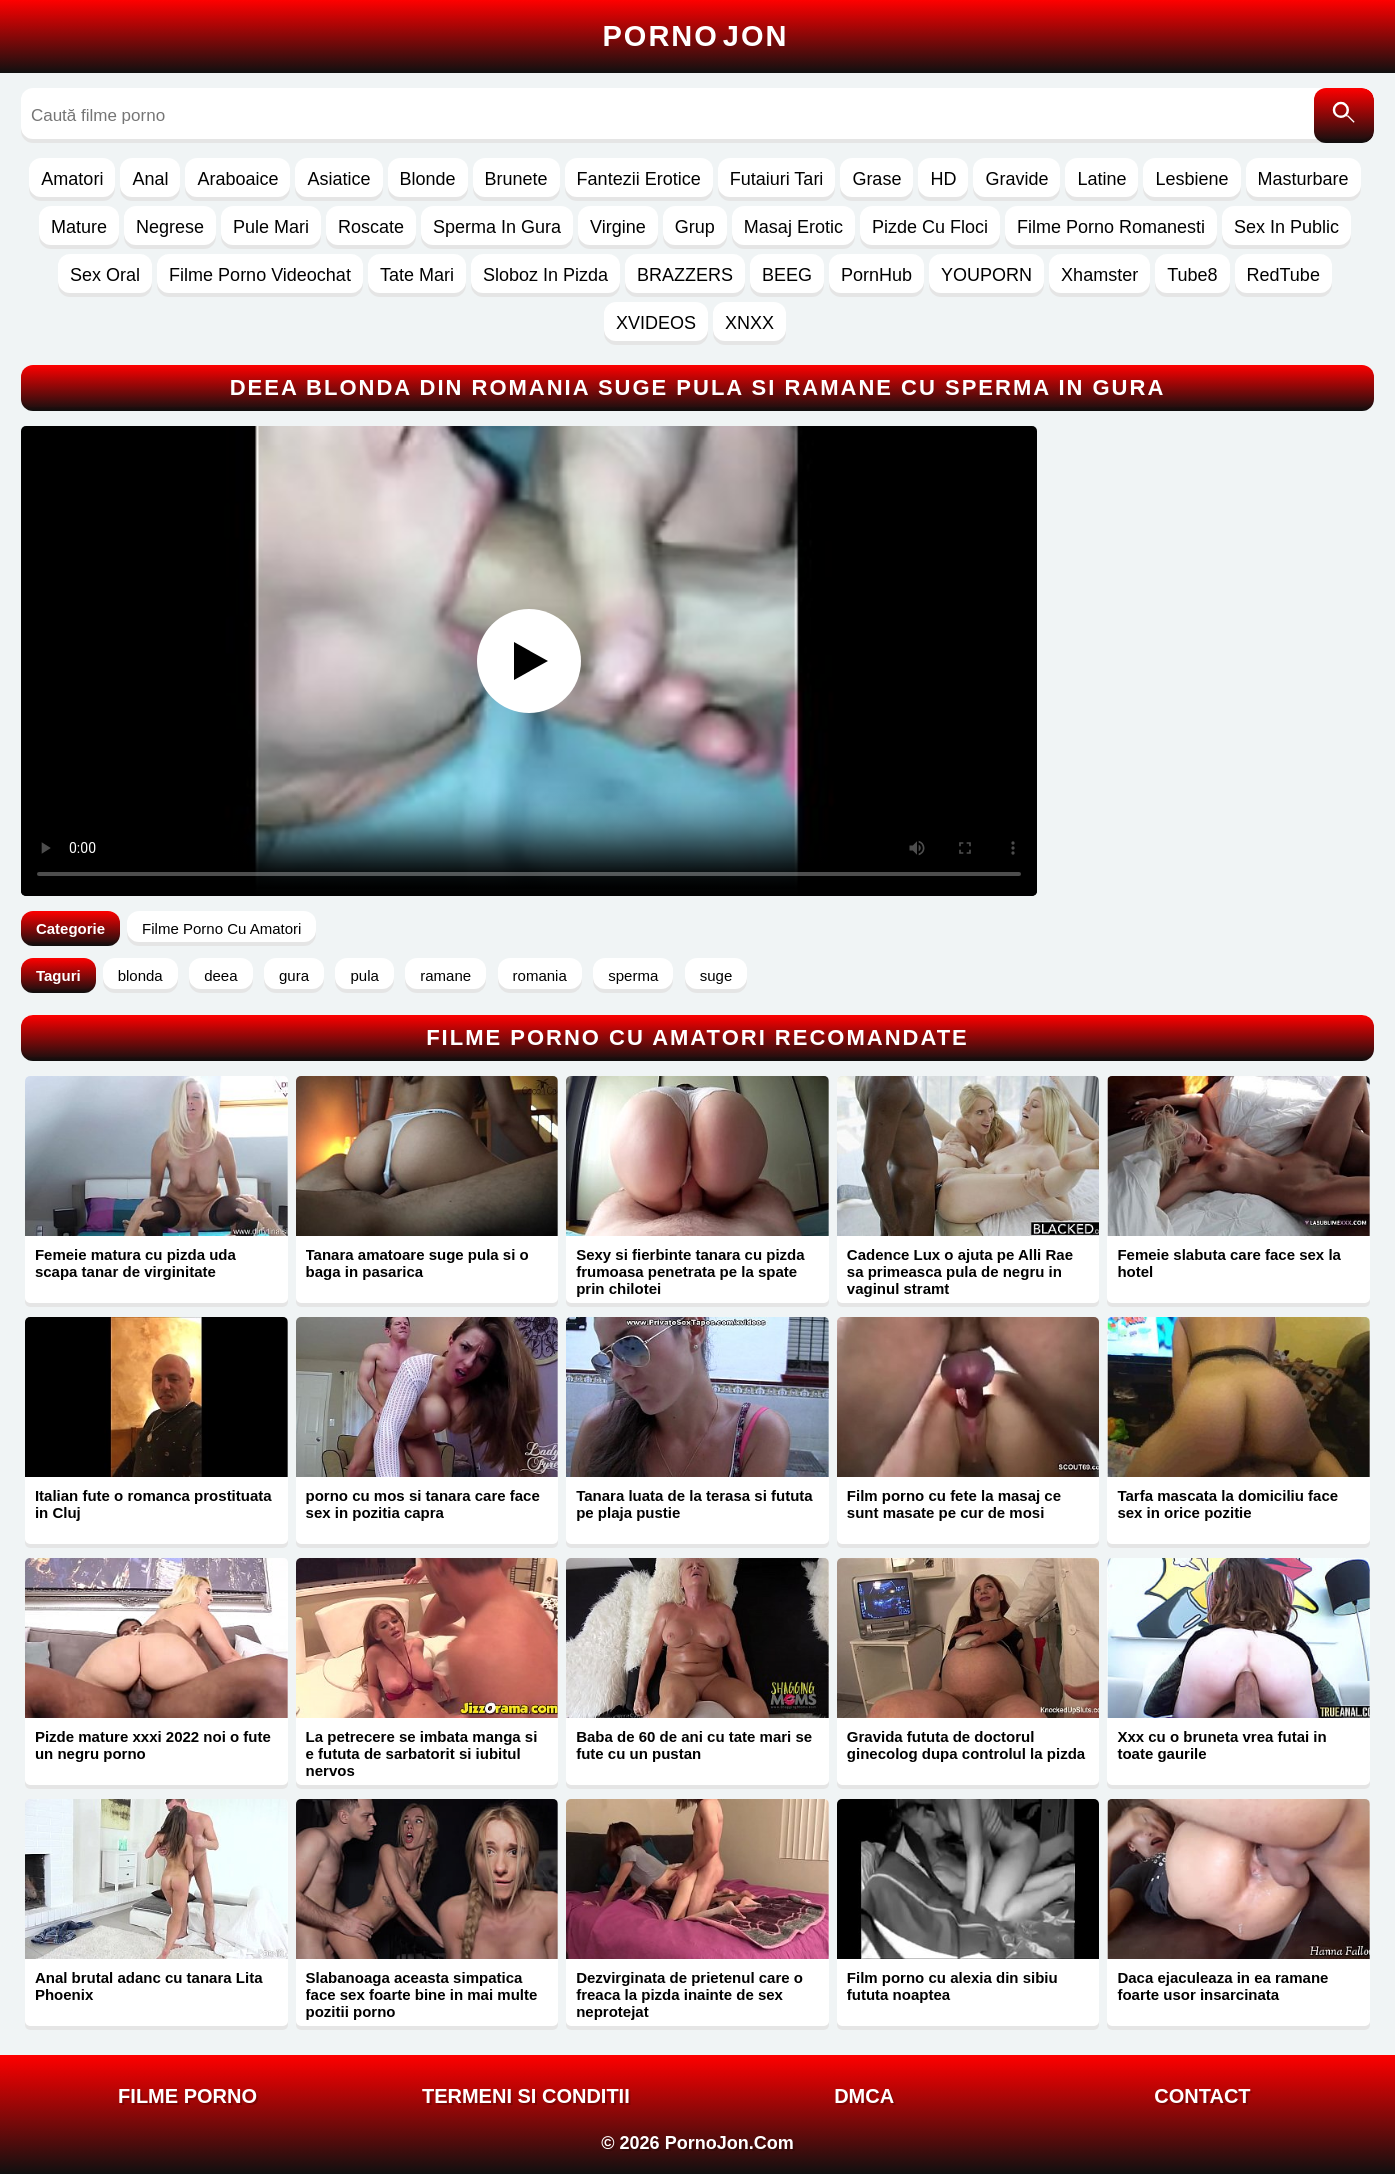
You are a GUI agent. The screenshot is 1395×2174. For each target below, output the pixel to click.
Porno (696, 36)
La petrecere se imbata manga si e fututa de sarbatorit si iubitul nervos (422, 1753)
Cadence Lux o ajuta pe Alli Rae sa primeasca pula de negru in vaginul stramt (960, 1271)
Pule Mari (271, 227)
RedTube (1283, 275)
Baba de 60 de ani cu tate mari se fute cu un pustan (694, 1745)
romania (540, 975)
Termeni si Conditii (526, 2096)
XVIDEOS (656, 323)
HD (943, 179)
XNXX (749, 323)
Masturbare (1303, 179)
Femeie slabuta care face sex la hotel (1228, 1263)
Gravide (1016, 179)
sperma (633, 975)
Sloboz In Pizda (545, 275)
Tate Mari (417, 275)
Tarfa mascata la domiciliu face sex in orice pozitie (1227, 1504)
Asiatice (338, 179)
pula (364, 975)
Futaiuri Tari (777, 179)
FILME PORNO (187, 2096)
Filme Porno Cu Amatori (221, 928)
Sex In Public (1286, 227)
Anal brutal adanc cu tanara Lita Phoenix (149, 1986)
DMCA (864, 2096)
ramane (445, 975)
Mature (79, 227)
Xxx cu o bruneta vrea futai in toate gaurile (1221, 1745)
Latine (1101, 179)
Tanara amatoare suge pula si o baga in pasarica (417, 1263)
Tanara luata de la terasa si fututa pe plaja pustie (694, 1504)
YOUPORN (986, 275)
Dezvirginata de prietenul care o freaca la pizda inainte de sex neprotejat (689, 1994)
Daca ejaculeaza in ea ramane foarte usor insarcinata (1222, 1986)
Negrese (170, 227)
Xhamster (1099, 275)
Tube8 (1192, 275)
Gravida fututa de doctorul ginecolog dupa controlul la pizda (966, 1745)
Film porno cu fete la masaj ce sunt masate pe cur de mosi (954, 1504)
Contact (1202, 2096)
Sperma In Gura (497, 227)
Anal (150, 179)
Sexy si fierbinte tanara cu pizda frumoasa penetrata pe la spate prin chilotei (690, 1271)
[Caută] (1344, 115)
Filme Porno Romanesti (1111, 227)
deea (220, 975)
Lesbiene (1191, 179)
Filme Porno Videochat (260, 275)
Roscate (371, 227)
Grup (695, 227)
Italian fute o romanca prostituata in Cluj (153, 1504)
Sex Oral (105, 275)
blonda (140, 975)
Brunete (516, 179)
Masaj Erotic (793, 227)
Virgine (618, 227)
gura (294, 975)
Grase (876, 179)
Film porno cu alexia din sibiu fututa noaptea (952, 1986)
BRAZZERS (685, 275)
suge (716, 975)
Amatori (72, 179)
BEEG (787, 275)
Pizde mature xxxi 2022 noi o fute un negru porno (153, 1745)
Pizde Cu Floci (930, 227)
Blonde (428, 179)
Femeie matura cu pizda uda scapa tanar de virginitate (135, 1263)
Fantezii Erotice (639, 179)
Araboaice (237, 179)
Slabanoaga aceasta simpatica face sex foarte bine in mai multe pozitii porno (422, 1994)
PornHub (876, 275)
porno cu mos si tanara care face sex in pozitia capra (423, 1504)
